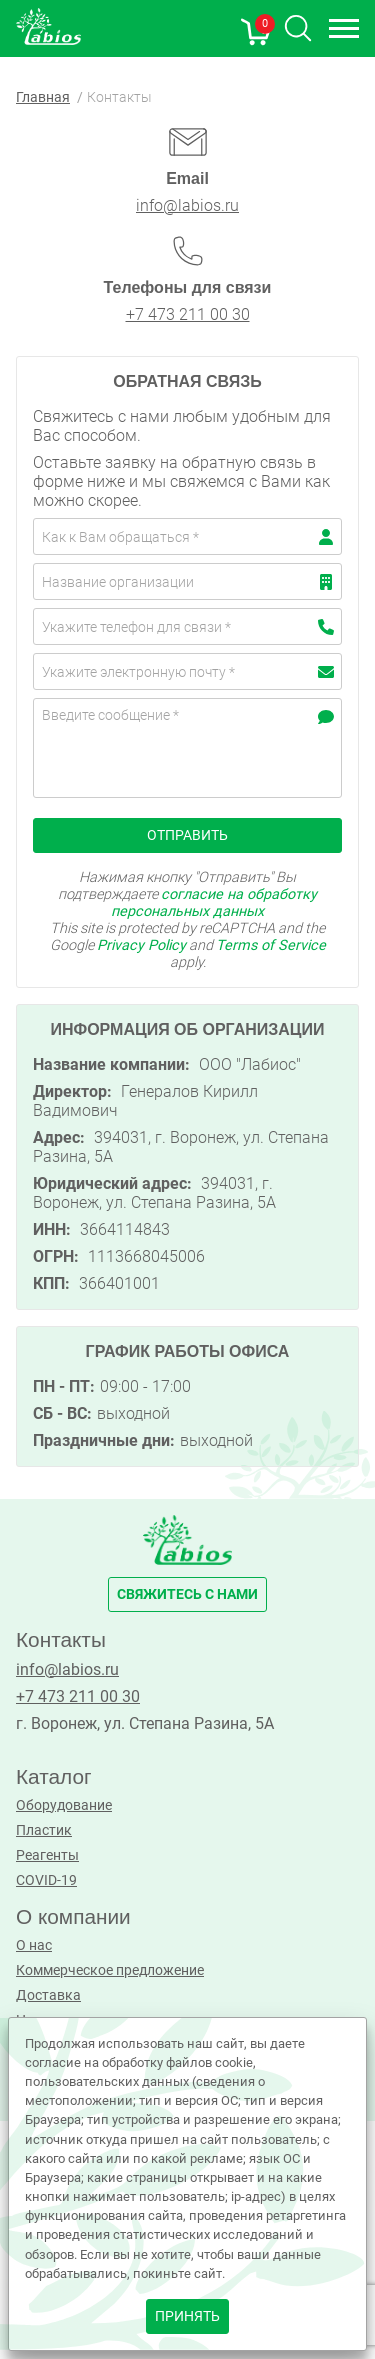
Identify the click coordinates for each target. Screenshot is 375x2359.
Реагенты (47, 1855)
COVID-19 (46, 1880)
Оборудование (64, 1805)
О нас (34, 1945)
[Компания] (187, 581)
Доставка (48, 1995)
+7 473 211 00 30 (188, 314)
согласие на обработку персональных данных (214, 903)
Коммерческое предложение (110, 1970)
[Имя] (187, 536)
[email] (187, 671)
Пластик (44, 1830)
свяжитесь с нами (187, 1594)
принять (187, 2316)
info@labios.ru (187, 205)
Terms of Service (271, 945)
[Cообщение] (187, 748)
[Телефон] (187, 626)
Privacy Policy (141, 945)
